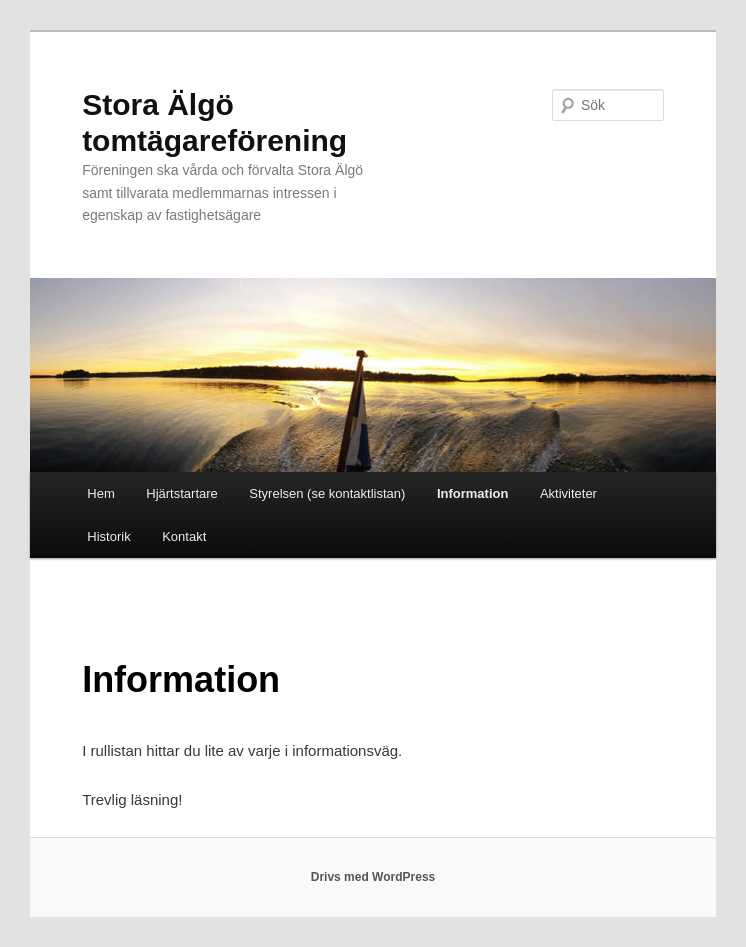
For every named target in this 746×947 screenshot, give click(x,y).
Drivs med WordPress (373, 877)
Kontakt (184, 536)
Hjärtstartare (182, 493)
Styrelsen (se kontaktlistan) (327, 493)
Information (473, 493)
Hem (100, 493)
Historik (108, 536)
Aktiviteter (568, 493)
